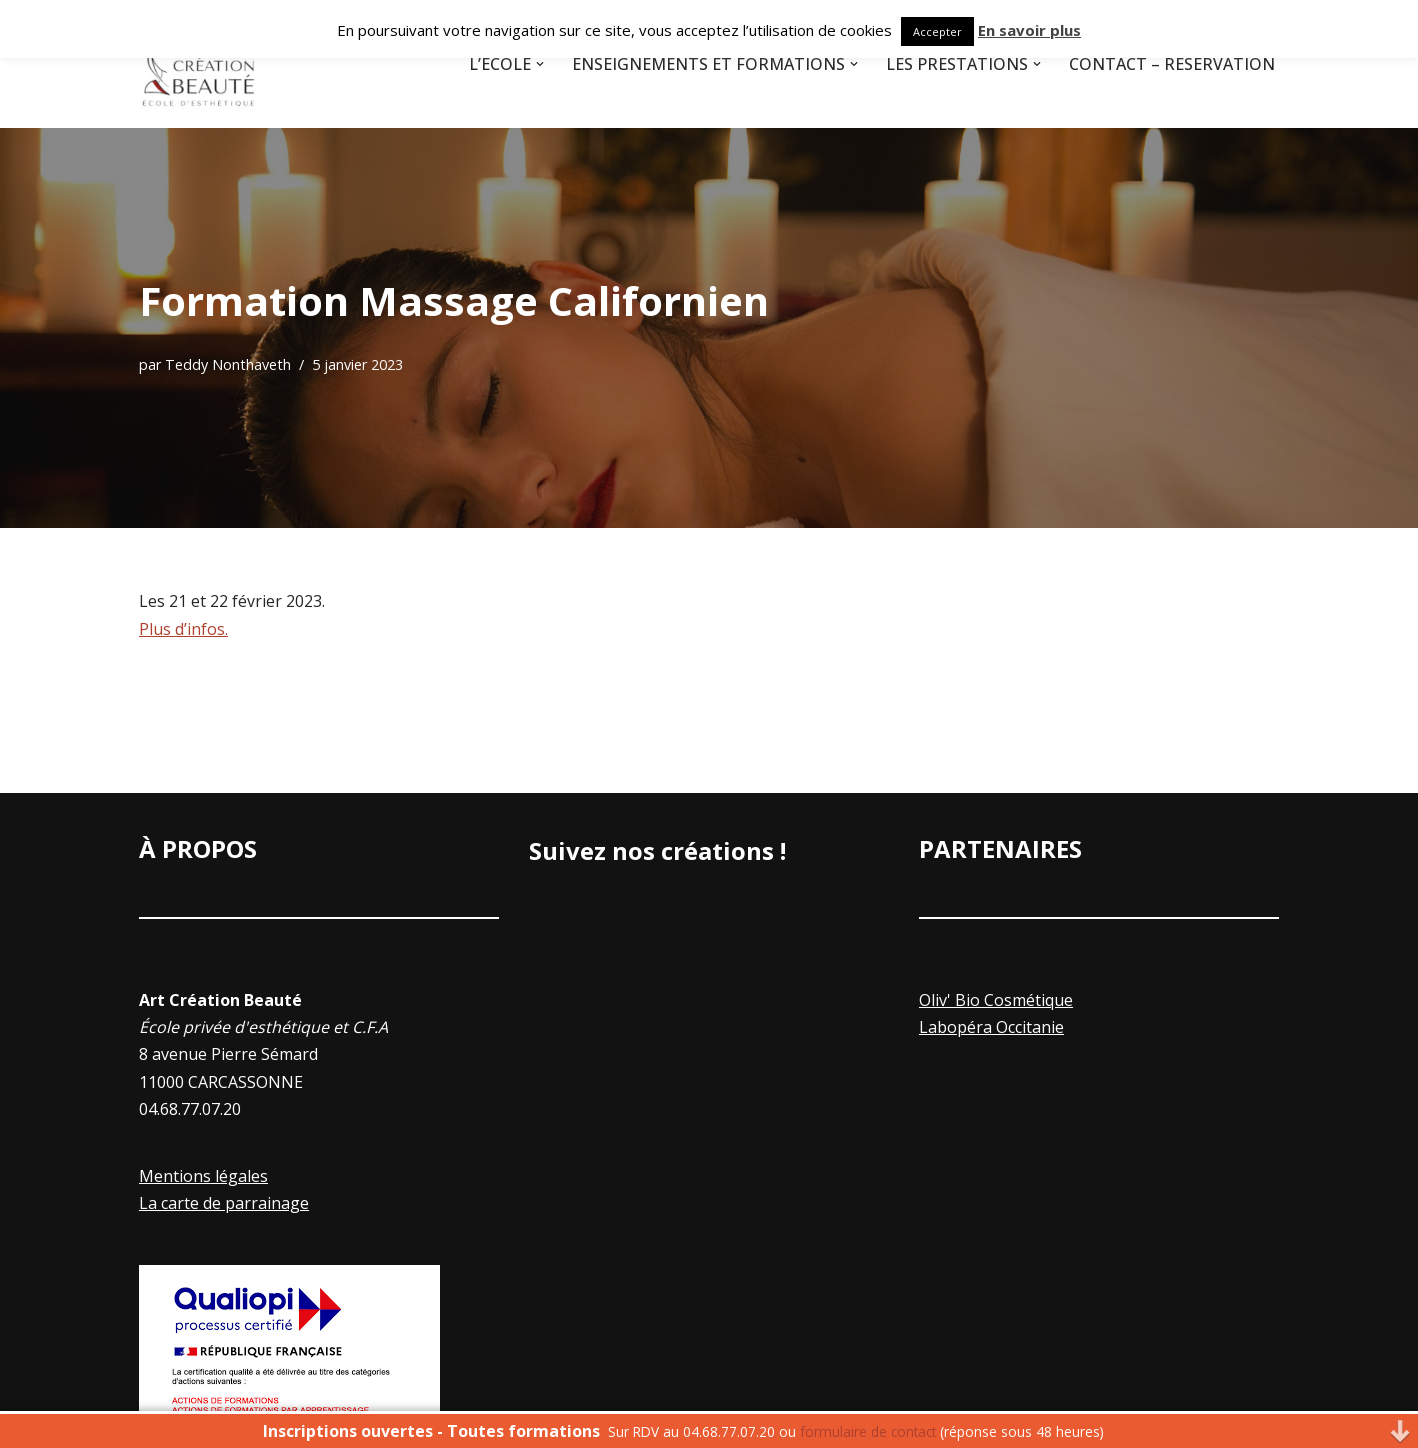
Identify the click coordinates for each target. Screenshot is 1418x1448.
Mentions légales (203, 1176)
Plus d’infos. (183, 629)
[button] (540, 64)
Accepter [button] (937, 31)
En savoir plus (1029, 30)
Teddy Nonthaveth (228, 364)
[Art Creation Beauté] (199, 64)
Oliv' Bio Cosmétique (996, 1000)
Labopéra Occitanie (991, 1027)
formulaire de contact (868, 1431)
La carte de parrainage (224, 1203)
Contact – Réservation (1172, 64)
